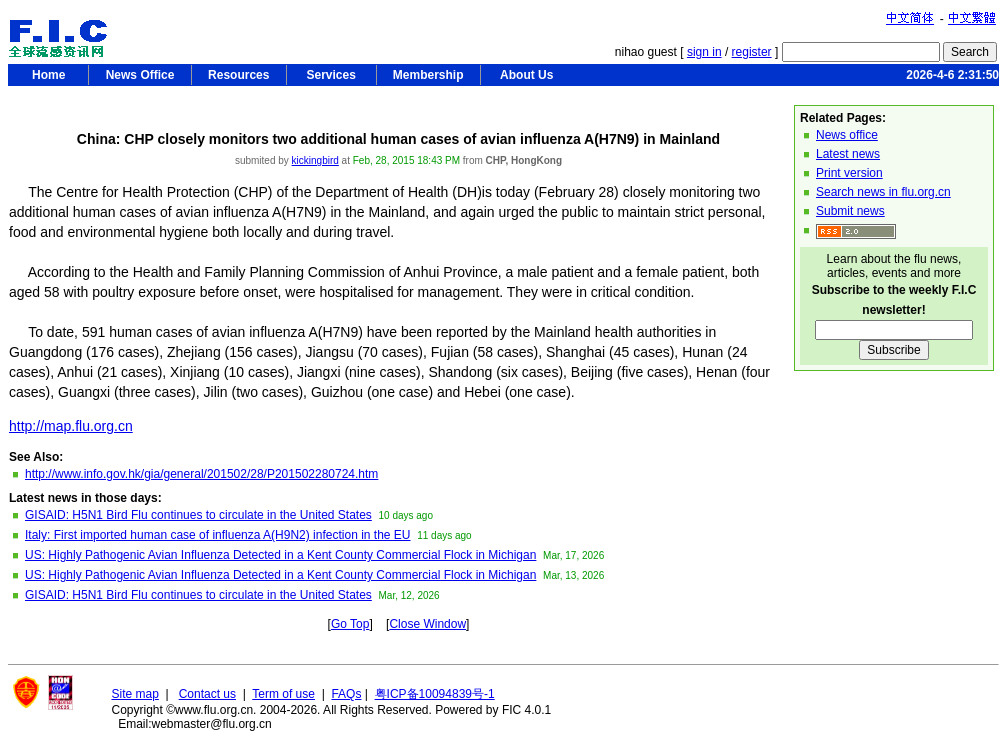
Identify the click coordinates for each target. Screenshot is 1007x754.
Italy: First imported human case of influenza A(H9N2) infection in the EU (218, 535)
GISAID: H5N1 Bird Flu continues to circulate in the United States (198, 515)
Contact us (207, 694)
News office (847, 135)
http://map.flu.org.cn (71, 426)
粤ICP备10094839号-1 (435, 694)
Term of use (283, 694)
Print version (849, 173)
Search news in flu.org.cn (883, 192)
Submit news (850, 211)
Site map (135, 694)
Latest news (848, 154)
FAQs (346, 694)
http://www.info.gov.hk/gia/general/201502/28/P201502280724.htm (201, 474)
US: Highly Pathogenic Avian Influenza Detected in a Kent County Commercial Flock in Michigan (280, 555)
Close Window (427, 624)
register (752, 52)
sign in (704, 52)
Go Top (350, 624)
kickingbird (315, 160)
